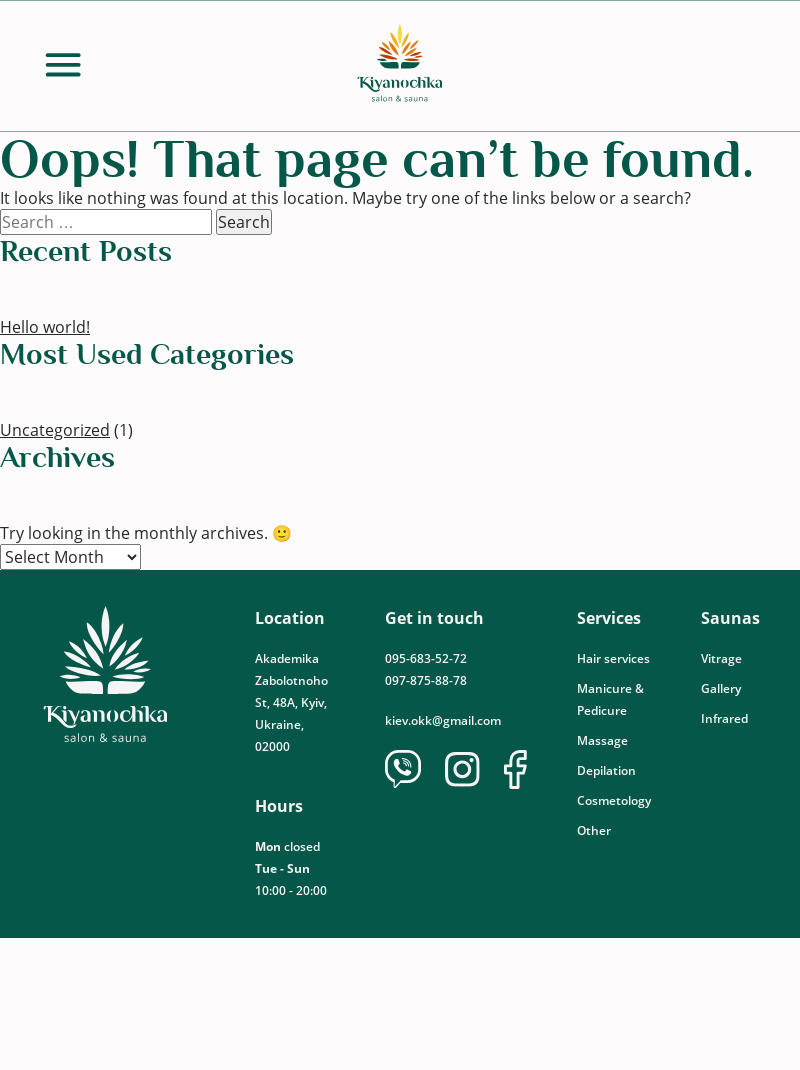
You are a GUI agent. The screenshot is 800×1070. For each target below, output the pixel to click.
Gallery (721, 688)
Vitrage (721, 658)
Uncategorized (55, 430)
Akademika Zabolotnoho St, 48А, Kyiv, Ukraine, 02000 (291, 702)
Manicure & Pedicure (610, 699)
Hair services (613, 658)
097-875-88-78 (426, 680)
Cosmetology (614, 800)
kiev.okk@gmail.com (443, 720)
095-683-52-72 (427, 658)
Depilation (606, 770)
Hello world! (45, 327)
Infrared (724, 718)
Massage (602, 740)
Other (594, 830)
